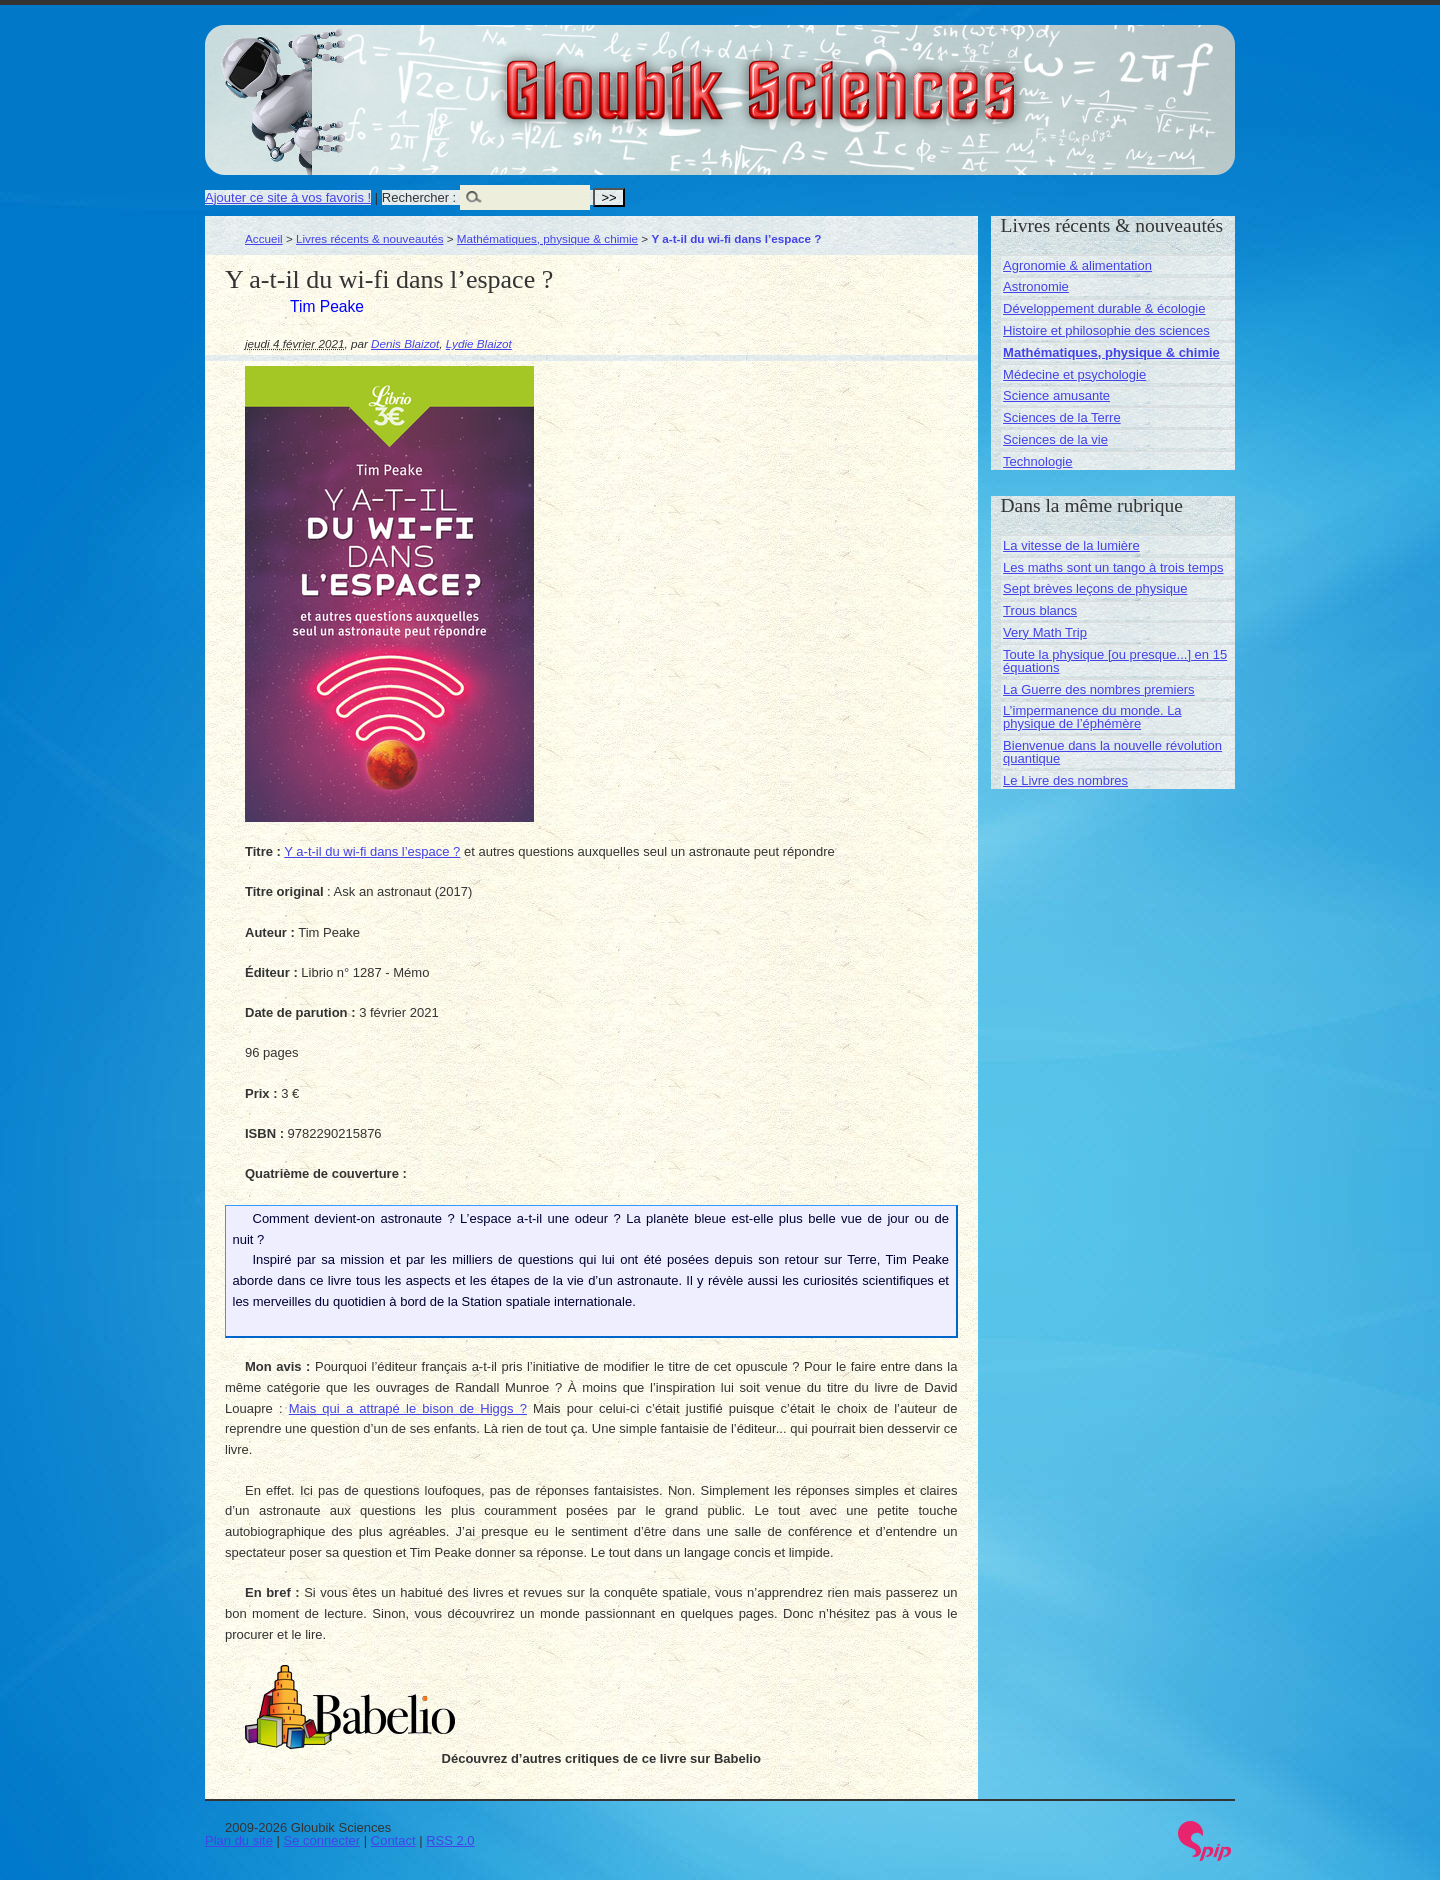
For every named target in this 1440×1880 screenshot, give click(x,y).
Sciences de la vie (1055, 439)
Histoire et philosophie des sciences (1106, 330)
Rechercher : (419, 197)
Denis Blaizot (405, 343)
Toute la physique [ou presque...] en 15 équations (1115, 661)
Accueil (264, 238)
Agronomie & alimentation (1077, 265)
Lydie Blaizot (479, 343)
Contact (393, 1840)
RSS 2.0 (450, 1840)
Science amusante (1056, 395)
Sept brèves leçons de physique (1095, 588)
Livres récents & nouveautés (369, 238)
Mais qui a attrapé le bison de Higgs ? (408, 1408)
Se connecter (322, 1840)
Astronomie (1036, 286)
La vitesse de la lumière (1071, 545)
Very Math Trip (1045, 632)
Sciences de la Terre (1062, 417)
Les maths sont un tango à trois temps (1113, 567)
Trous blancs (1040, 610)
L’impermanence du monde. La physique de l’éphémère (1092, 717)
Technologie (1037, 461)
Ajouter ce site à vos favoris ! (288, 197)
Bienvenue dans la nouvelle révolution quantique (1112, 752)
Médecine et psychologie (1074, 374)
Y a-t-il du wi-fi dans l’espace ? (372, 851)
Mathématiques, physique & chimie (547, 238)
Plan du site (239, 1840)
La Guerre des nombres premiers (1098, 689)
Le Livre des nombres (1065, 780)
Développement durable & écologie (1104, 308)
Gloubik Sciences (873, 78)
